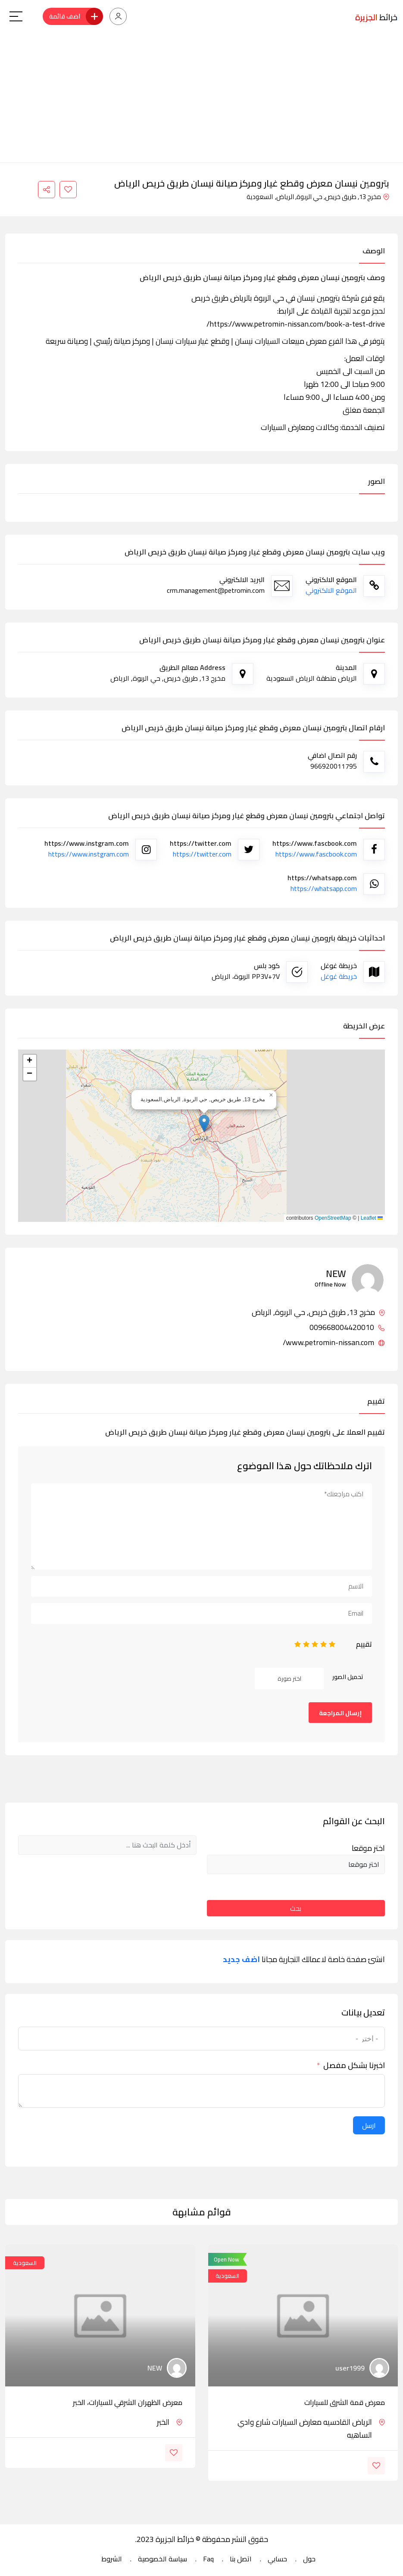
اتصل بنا (241, 2558)
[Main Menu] (16, 16)
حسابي (277, 2558)
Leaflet (372, 1218)
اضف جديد (241, 1959)
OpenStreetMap (333, 1218)
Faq (208, 2558)
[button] (204, 1123)
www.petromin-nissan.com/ (334, 1342)
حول (309, 2558)
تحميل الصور (347, 1676)
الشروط (111, 2558)
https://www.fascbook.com (316, 853)
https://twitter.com (202, 853)
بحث (295, 1908)
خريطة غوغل (339, 976)
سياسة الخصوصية (162, 2558)
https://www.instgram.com (88, 853)
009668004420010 (347, 1327)
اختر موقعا (368, 1848)
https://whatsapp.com (324, 888)
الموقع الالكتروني (331, 590)
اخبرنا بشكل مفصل (354, 2065)
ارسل (369, 2125)
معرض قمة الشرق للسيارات (344, 2402)
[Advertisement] (201, 97)
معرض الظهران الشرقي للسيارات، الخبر (127, 2402)
